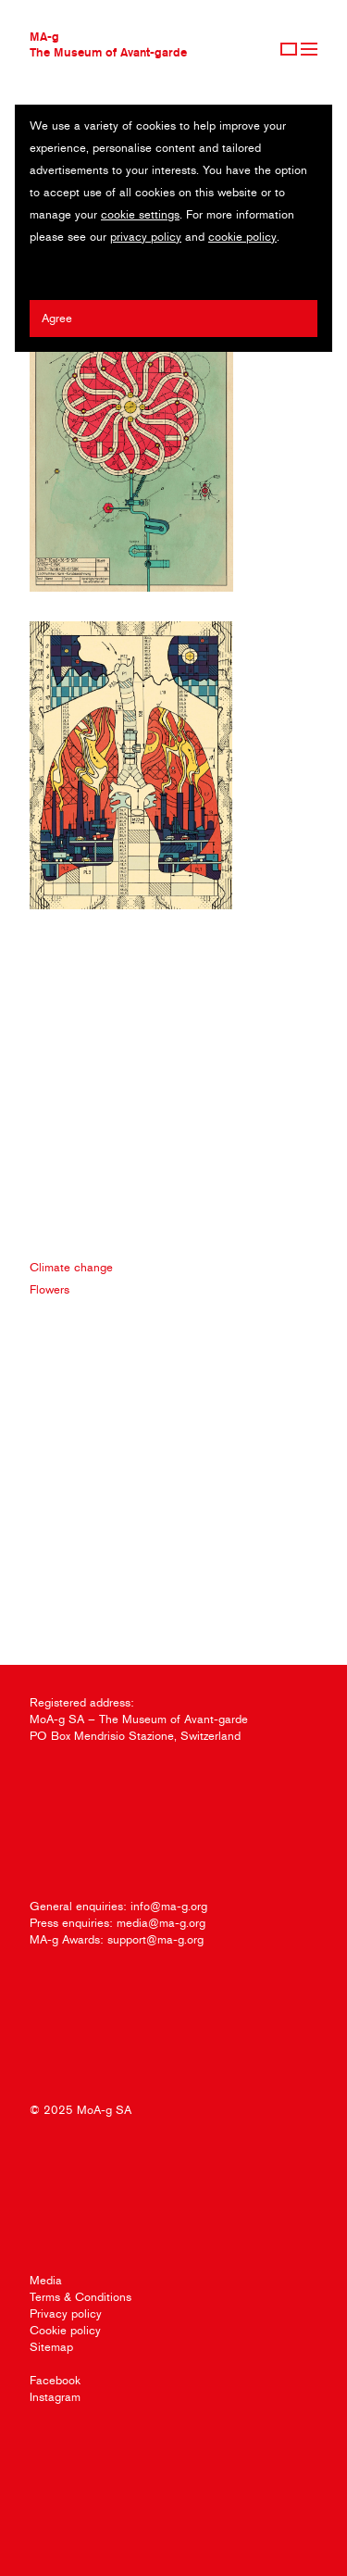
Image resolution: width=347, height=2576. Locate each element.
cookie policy (242, 237)
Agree (57, 318)
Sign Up (288, 49)
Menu (309, 49)
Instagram (55, 2397)
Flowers (49, 1289)
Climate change (71, 1267)
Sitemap (51, 2347)
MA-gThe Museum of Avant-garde (108, 44)
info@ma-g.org (168, 1906)
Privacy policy (66, 2313)
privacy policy (145, 237)
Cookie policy (65, 2330)
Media (46, 2280)
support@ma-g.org (155, 1939)
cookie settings (140, 214)
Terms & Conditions (80, 2297)
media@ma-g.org (161, 1923)
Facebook (55, 2380)
